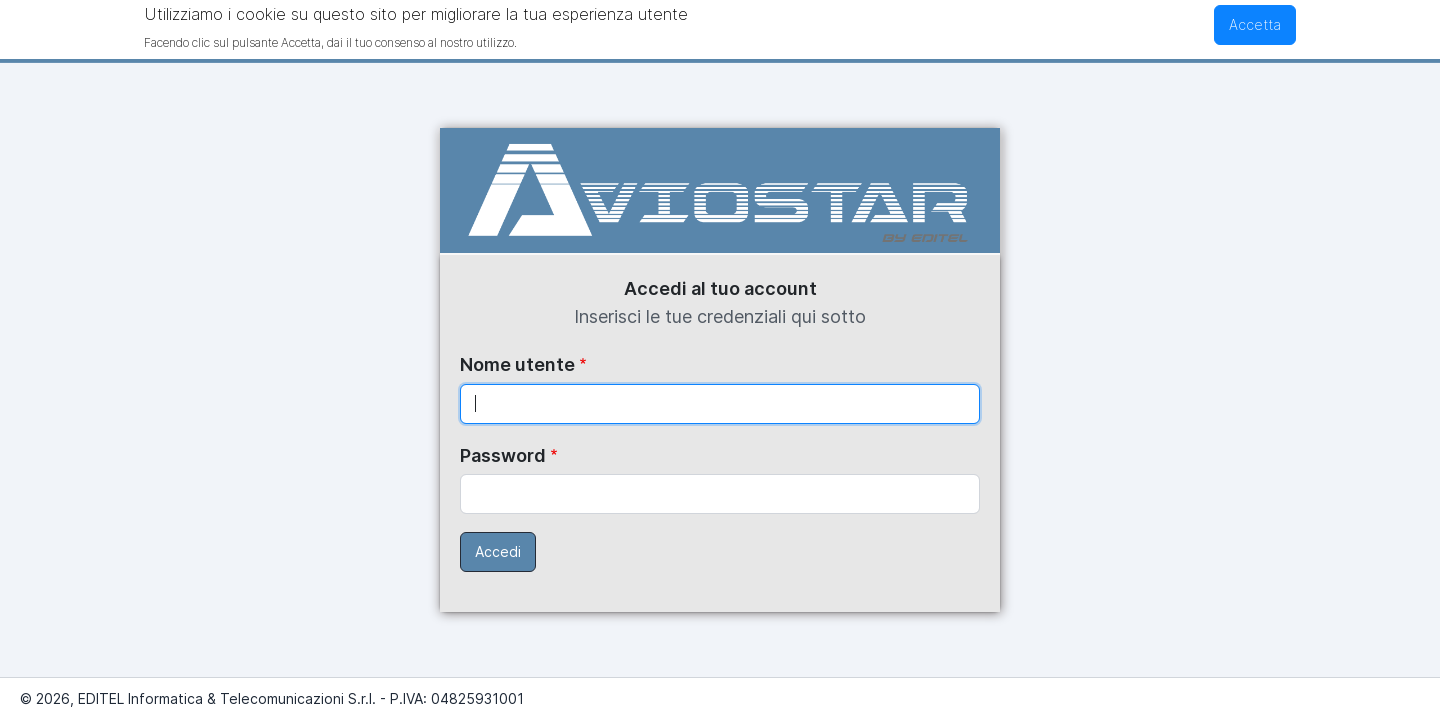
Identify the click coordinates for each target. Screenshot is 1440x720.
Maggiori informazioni (592, 38)
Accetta (1255, 21)
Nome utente (517, 364)
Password (503, 455)
